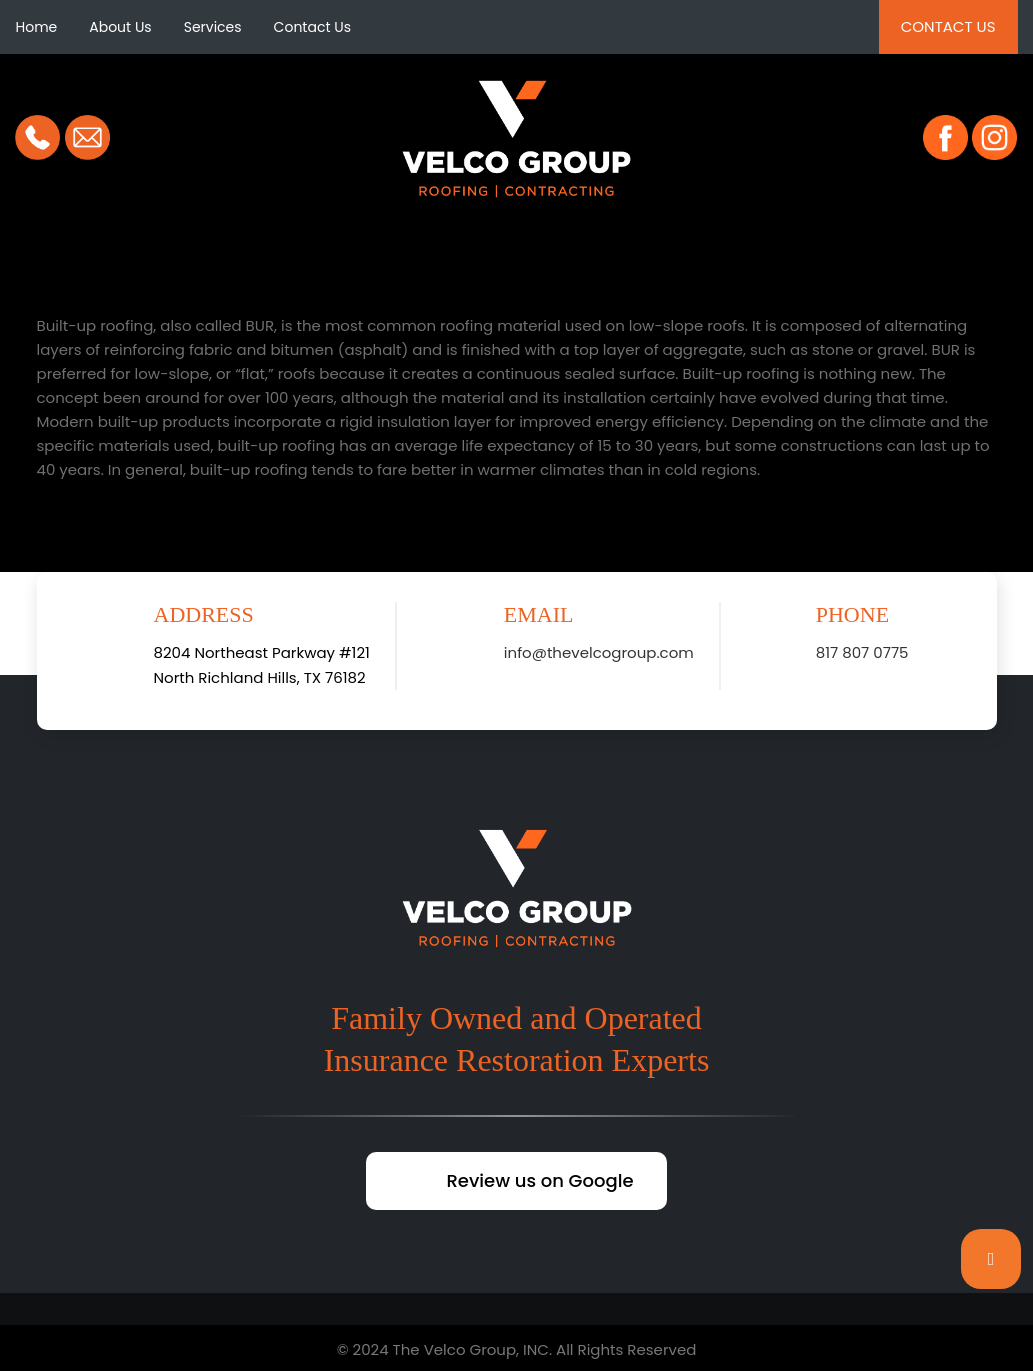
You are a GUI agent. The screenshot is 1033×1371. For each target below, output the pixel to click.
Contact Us (312, 27)
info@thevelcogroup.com (599, 652)
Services (213, 27)
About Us (120, 27)
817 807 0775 (862, 652)
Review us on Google (539, 1180)
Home (36, 27)
